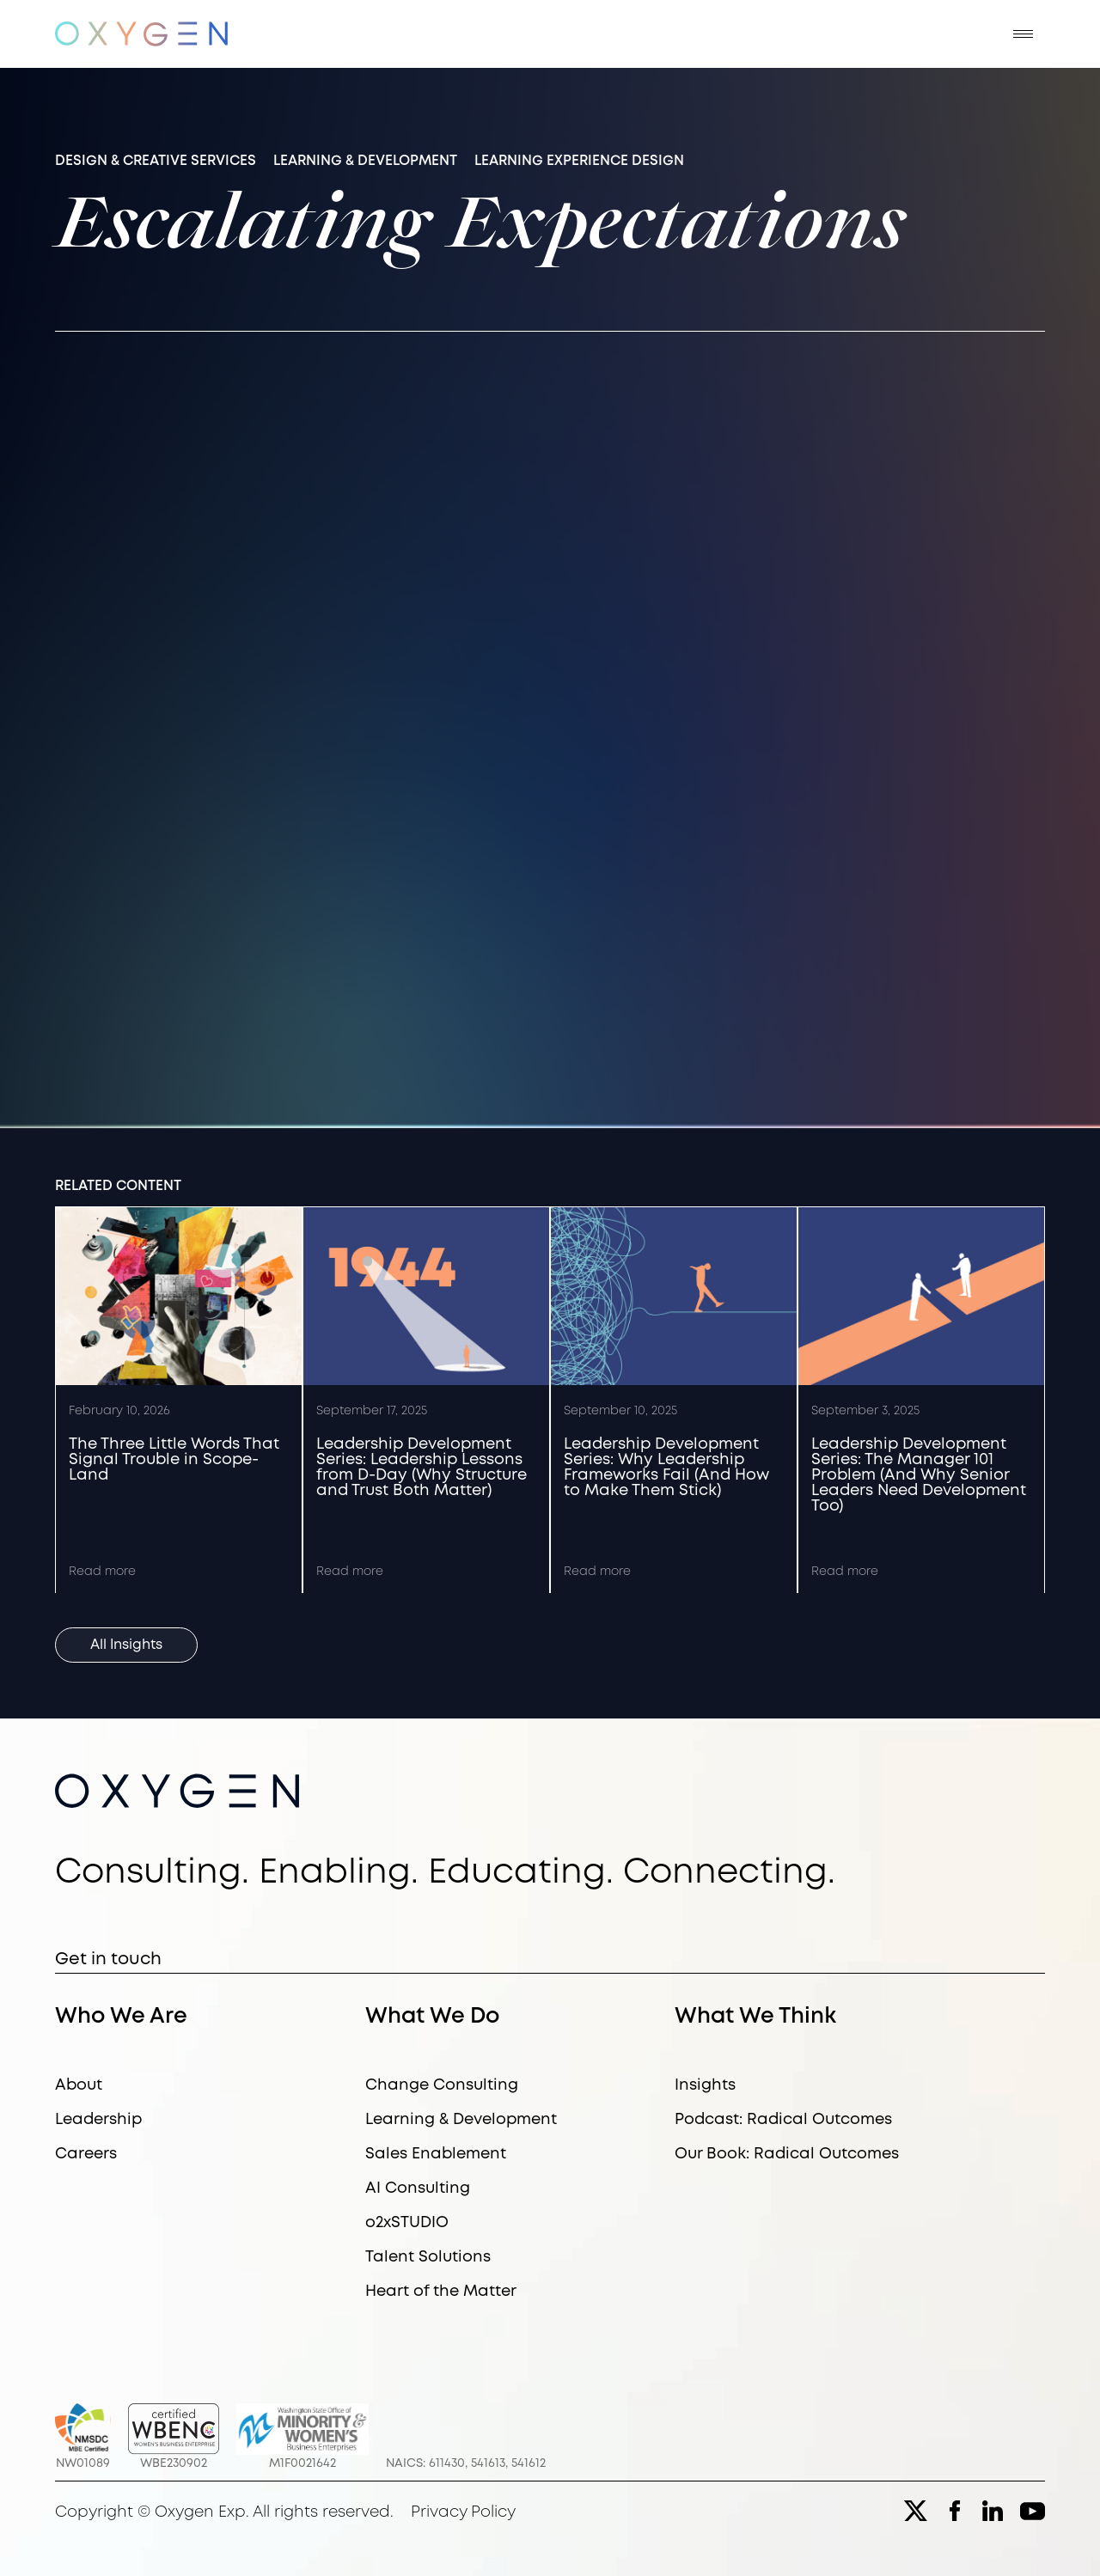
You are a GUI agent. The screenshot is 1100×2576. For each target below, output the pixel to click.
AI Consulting (417, 2188)
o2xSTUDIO (407, 2223)
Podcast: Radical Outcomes (783, 2120)
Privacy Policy (463, 2512)
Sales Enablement (435, 2154)
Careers (86, 2154)
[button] (1023, 34)
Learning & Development (461, 2120)
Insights (705, 2085)
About (78, 2085)
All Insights (126, 1645)
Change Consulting (441, 2085)
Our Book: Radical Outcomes (787, 2154)
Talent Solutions (428, 2257)
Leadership (98, 2120)
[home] (141, 34)
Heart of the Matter (440, 2291)
